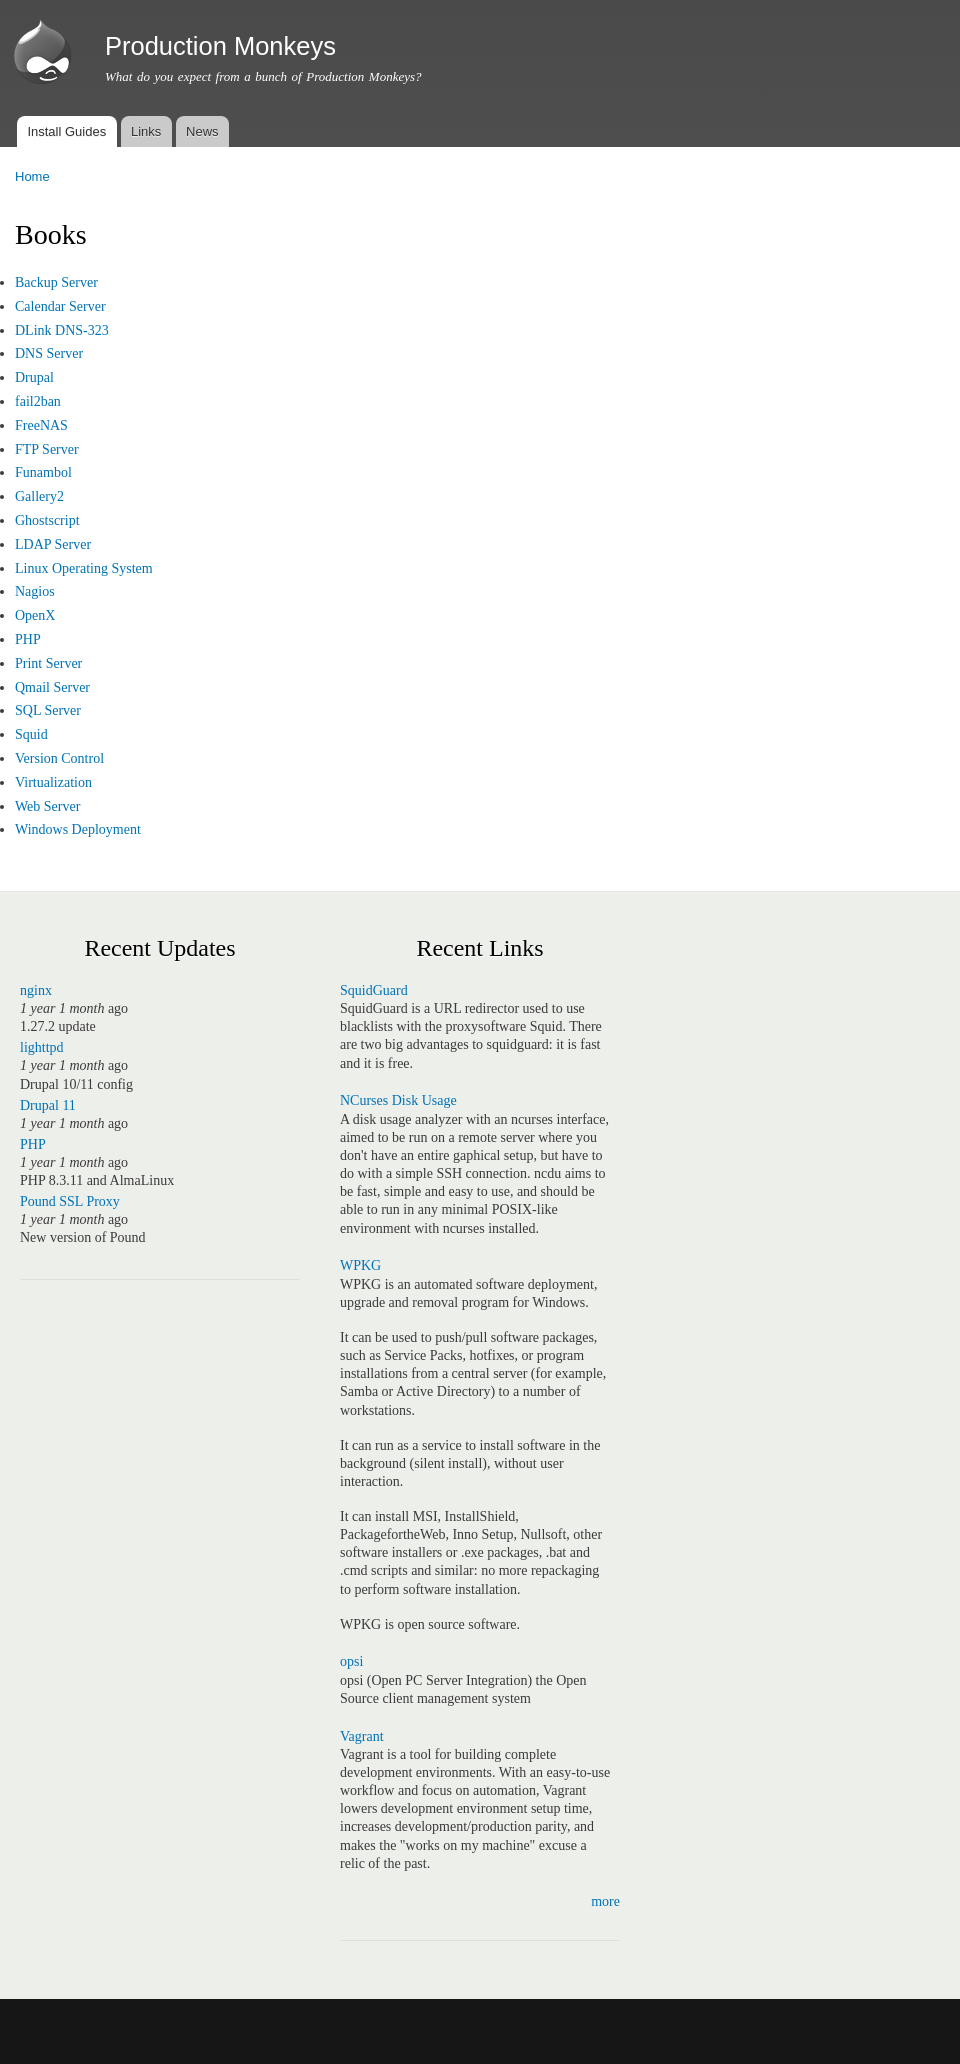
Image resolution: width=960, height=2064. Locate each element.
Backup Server (56, 282)
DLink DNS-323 (62, 330)
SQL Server (48, 710)
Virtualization (53, 782)
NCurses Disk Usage (398, 1100)
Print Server (48, 663)
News (202, 131)
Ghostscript (47, 520)
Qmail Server (52, 687)
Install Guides (66, 131)
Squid (31, 734)
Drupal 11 (48, 1105)
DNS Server (49, 353)
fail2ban (38, 401)
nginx (36, 990)
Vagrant (362, 1736)
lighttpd (42, 1047)
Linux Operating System (84, 568)
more (605, 1901)
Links (146, 131)
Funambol (43, 472)
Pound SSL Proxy (70, 1201)
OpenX (35, 615)
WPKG (360, 1265)
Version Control (59, 758)
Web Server (47, 806)
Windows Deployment (78, 829)
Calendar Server (60, 306)
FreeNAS (41, 425)
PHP (28, 639)
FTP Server (47, 449)
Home (32, 176)
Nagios (35, 591)
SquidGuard (374, 990)
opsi (351, 1661)
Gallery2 (39, 496)
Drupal (34, 377)
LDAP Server (53, 544)
